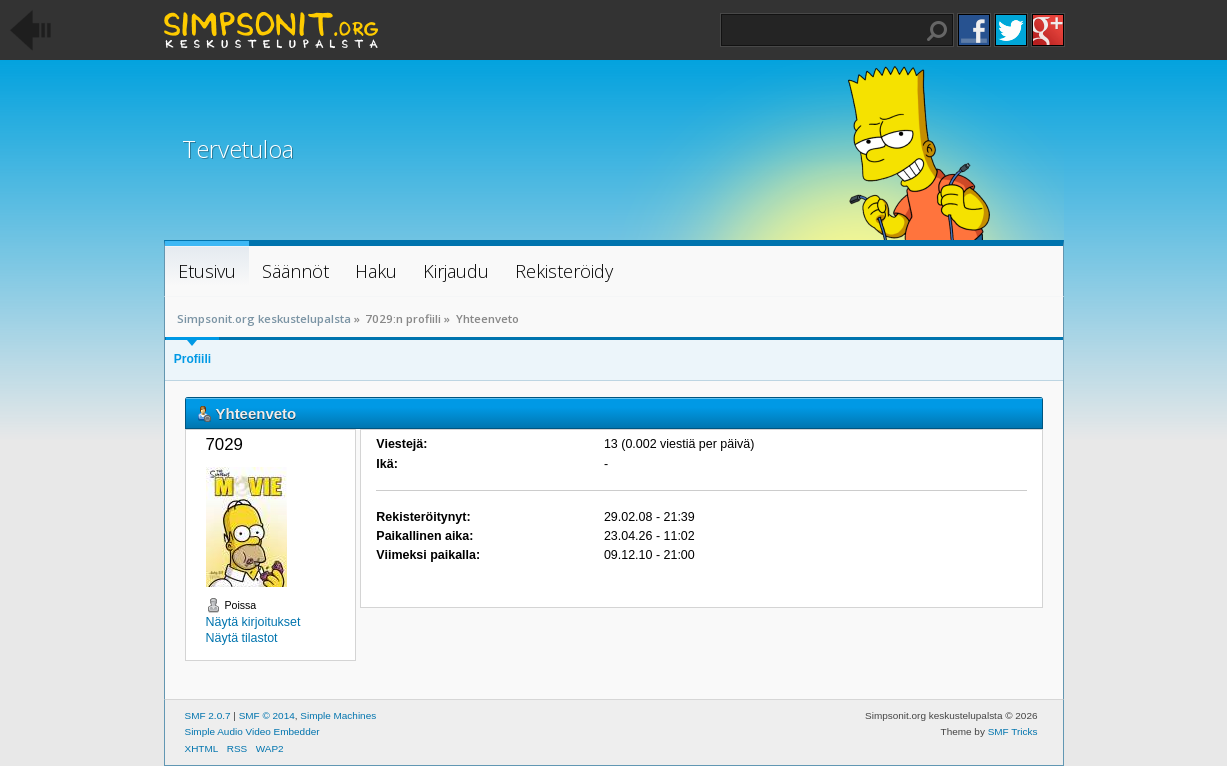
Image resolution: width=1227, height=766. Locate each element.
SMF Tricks (1013, 731)
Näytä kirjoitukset (253, 622)
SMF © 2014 (267, 715)
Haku (937, 31)
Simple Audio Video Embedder (252, 731)
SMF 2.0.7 (208, 715)
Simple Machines (338, 715)
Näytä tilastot (242, 638)
